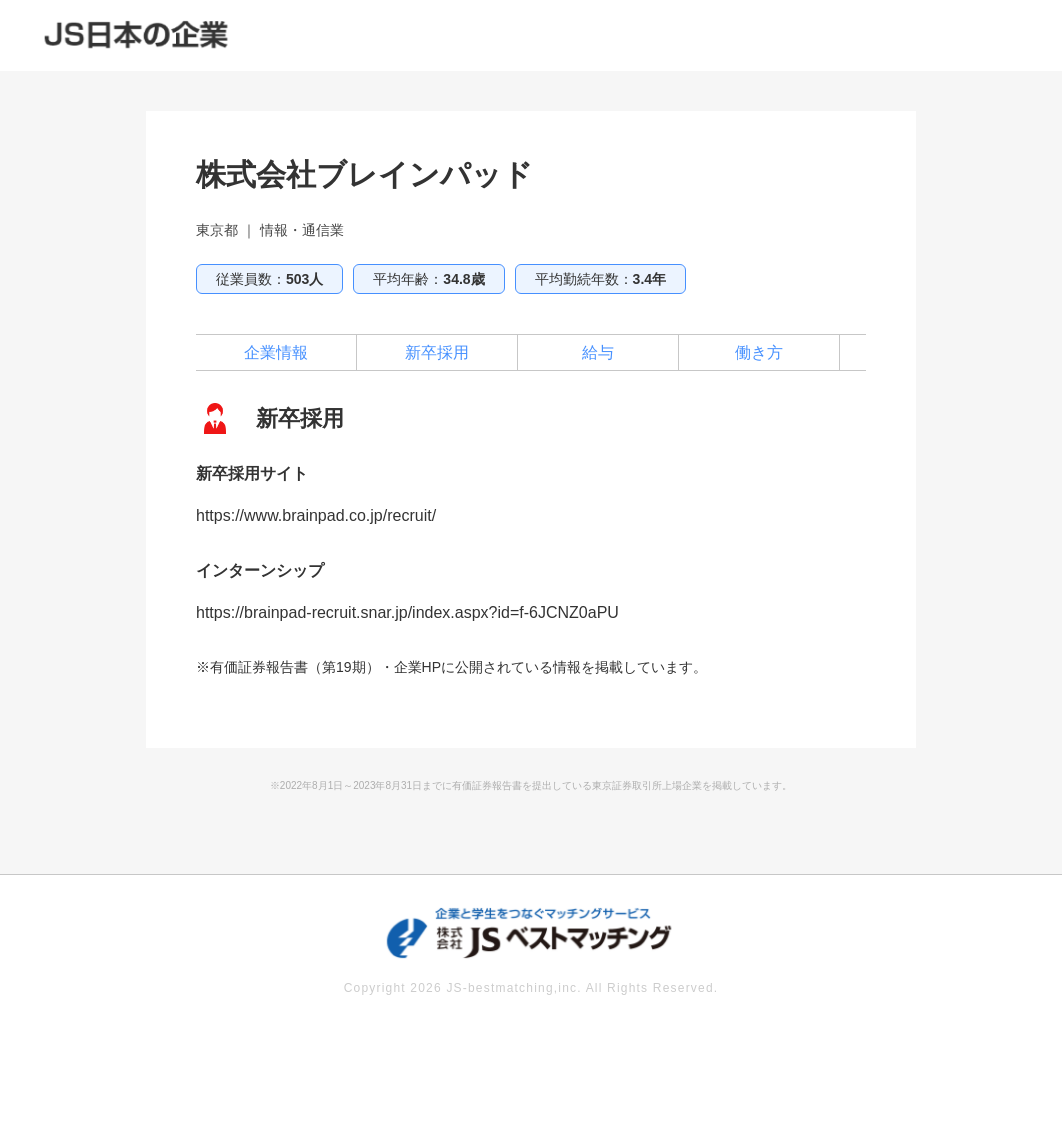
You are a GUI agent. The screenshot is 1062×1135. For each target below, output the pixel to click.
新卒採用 (437, 352)
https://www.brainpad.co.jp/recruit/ (316, 515)
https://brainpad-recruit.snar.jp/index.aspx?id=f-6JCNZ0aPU (407, 612)
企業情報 (276, 352)
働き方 (759, 352)
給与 (598, 352)
